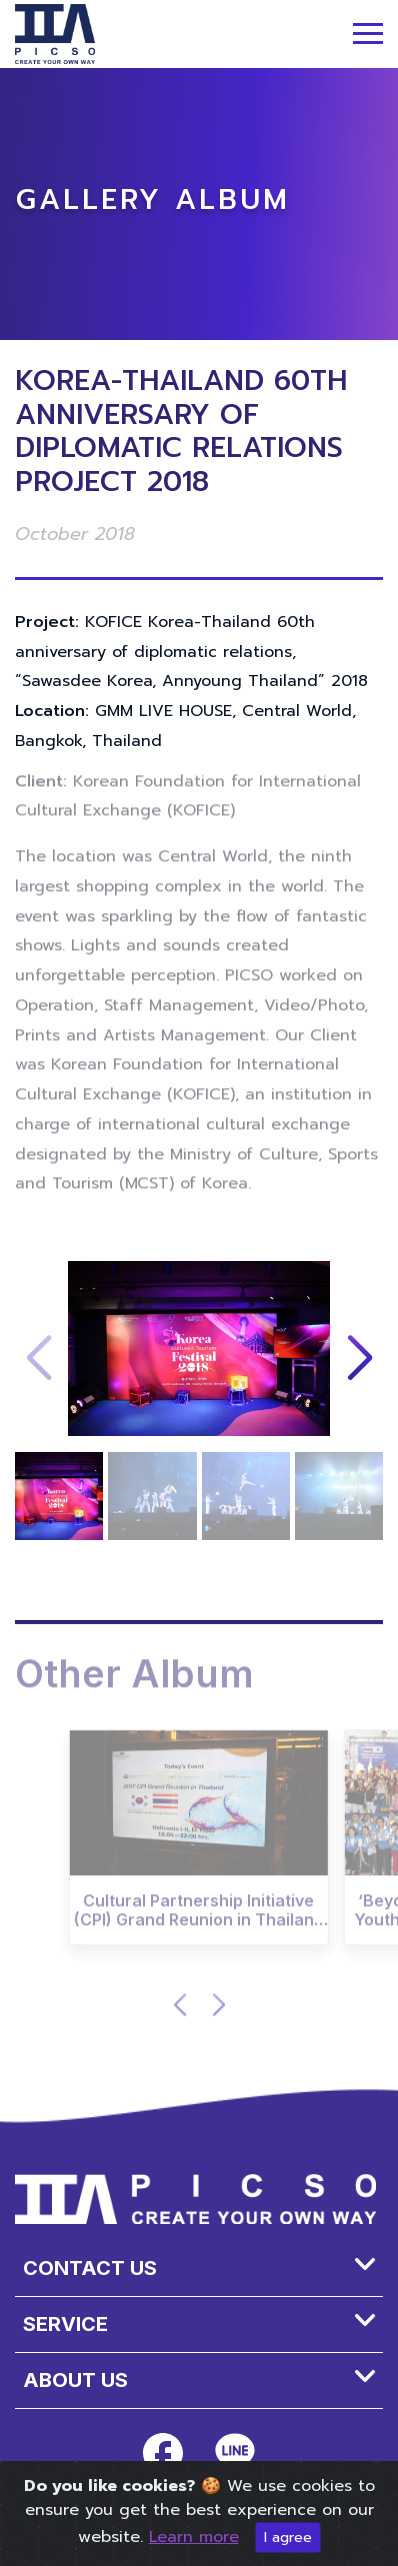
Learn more (194, 2537)
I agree (288, 2537)
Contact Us (90, 2268)
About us (75, 2380)
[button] (359, 1359)
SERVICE (65, 2324)
